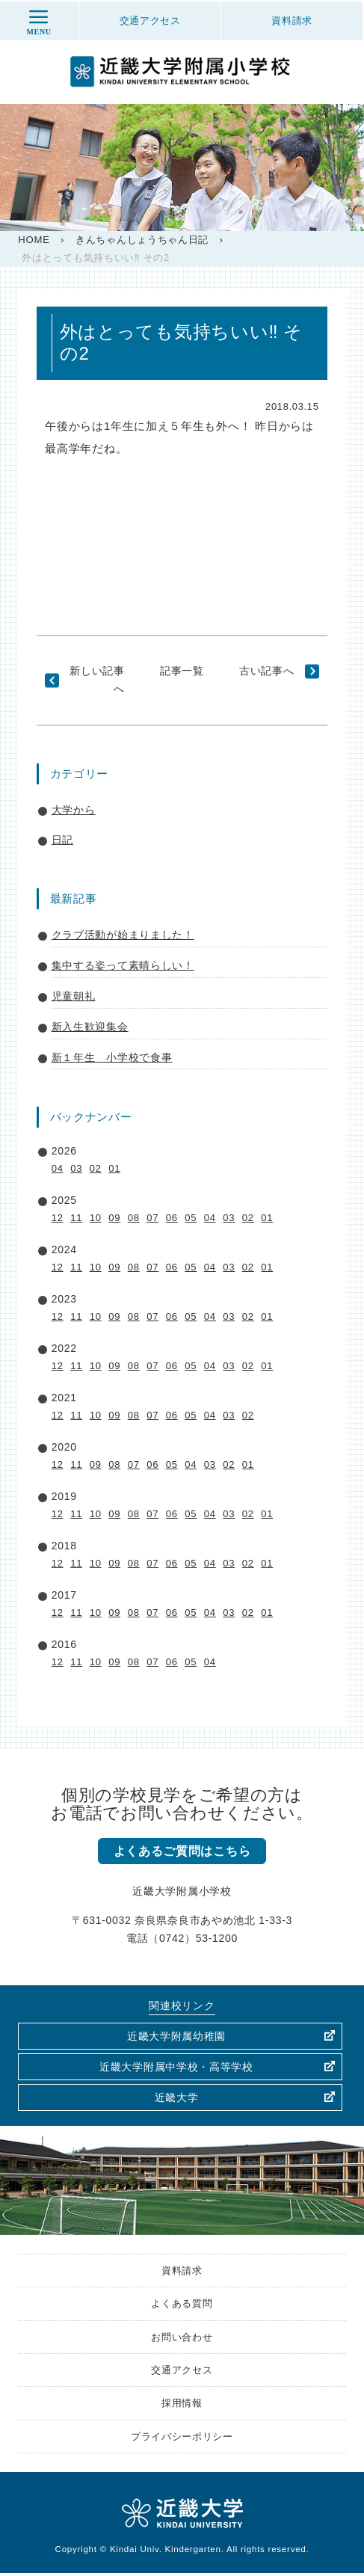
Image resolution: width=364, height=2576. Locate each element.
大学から (74, 810)
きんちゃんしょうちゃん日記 (142, 239)
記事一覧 (182, 671)
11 (76, 1217)
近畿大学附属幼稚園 (176, 2036)
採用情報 (182, 2405)
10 (96, 1217)
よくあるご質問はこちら (182, 1851)
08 (134, 1217)
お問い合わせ (182, 2338)
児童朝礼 (74, 996)
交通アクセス (182, 2372)
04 (58, 1168)
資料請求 (182, 2271)
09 (114, 1217)
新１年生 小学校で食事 (112, 1057)
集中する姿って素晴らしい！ (123, 965)
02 (96, 1168)
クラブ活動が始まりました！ (123, 935)
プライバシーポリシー (182, 2439)
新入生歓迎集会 (90, 1027)
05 (191, 1217)
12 (58, 1217)
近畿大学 (177, 2097)
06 (172, 1217)
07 (152, 1217)
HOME (33, 239)
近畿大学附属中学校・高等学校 (176, 2067)
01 (114, 1168)
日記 (62, 840)
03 (76, 1168)
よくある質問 (182, 2305)
